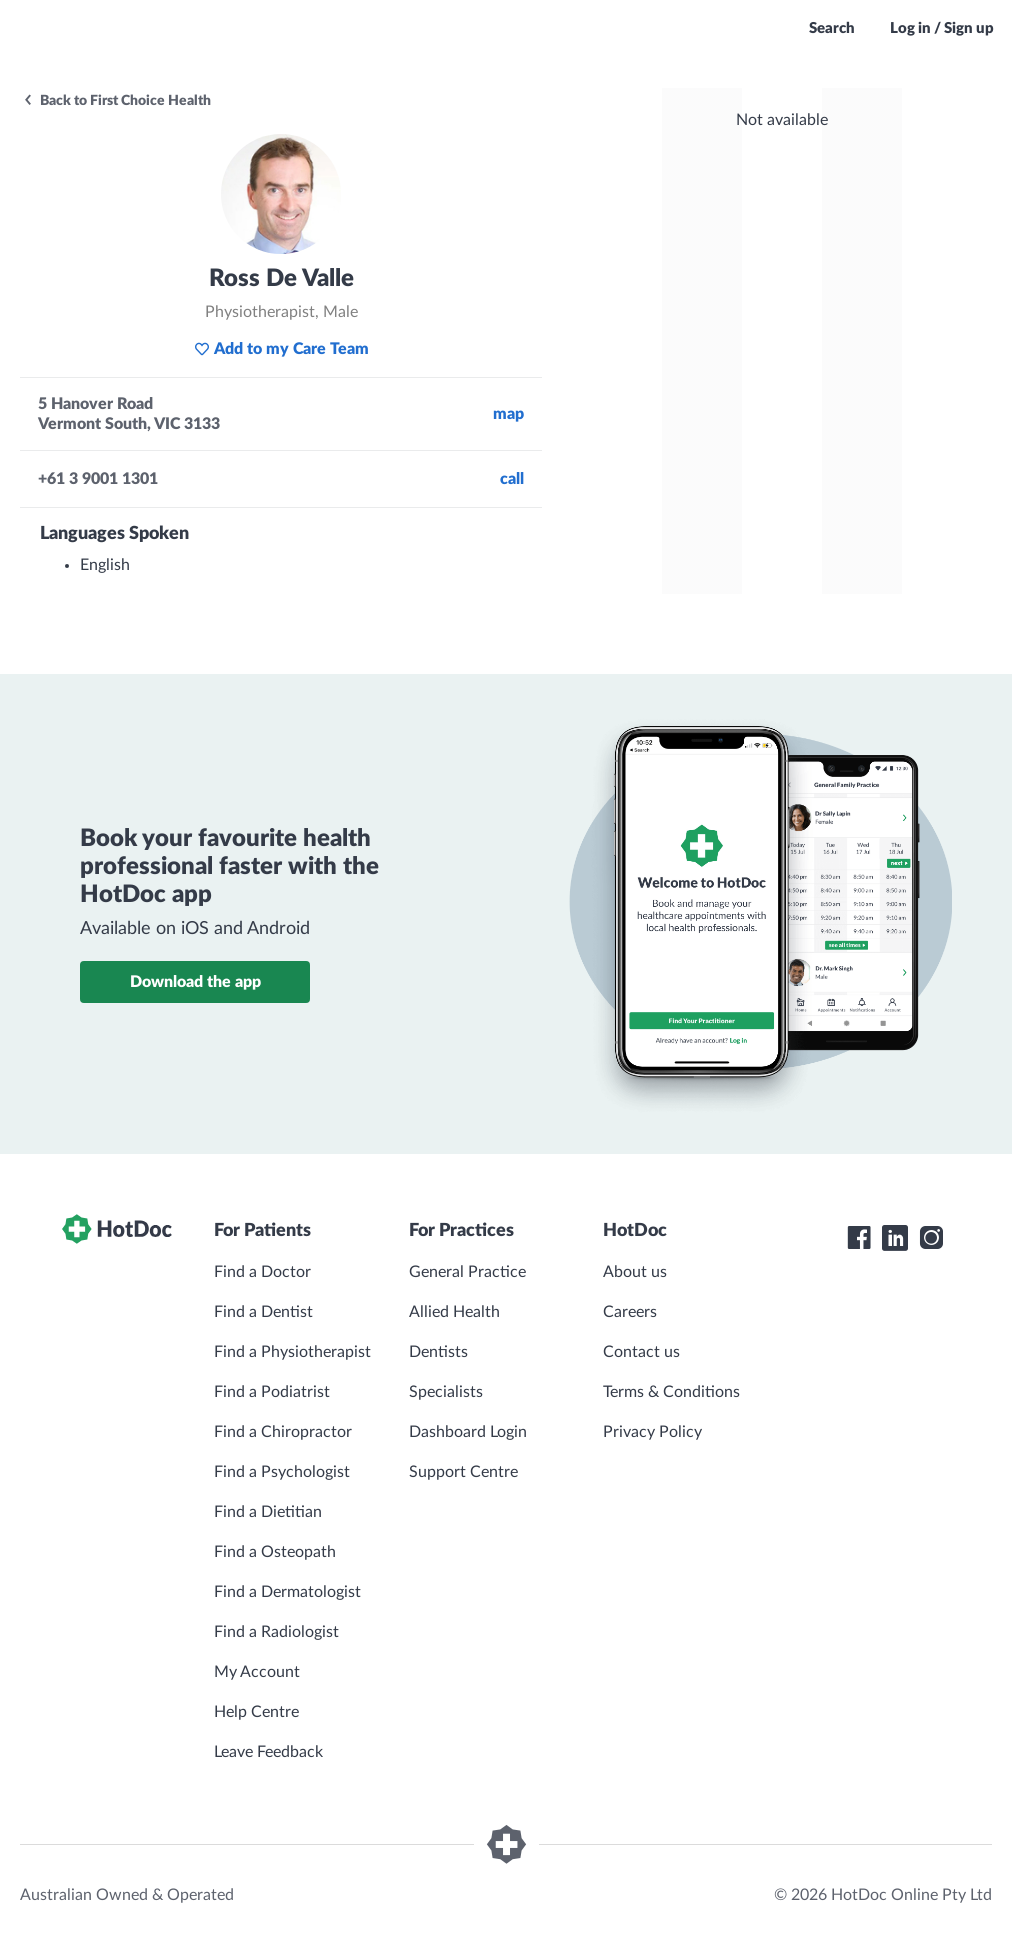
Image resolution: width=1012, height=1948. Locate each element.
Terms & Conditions (671, 1392)
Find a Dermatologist (287, 1592)
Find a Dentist (263, 1312)
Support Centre (463, 1472)
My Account (257, 1672)
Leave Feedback (268, 1752)
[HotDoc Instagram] (931, 1238)
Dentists (438, 1352)
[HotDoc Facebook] (859, 1238)
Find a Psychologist (282, 1472)
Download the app (195, 982)
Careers (630, 1312)
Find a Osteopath (275, 1552)
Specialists (446, 1392)
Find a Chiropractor (283, 1432)
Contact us (641, 1352)
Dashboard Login (468, 1432)
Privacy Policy (652, 1432)
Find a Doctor (262, 1272)
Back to (116, 101)
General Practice (467, 1272)
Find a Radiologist (276, 1632)
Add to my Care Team (281, 349)
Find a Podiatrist (272, 1392)
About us (635, 1272)
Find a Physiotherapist (292, 1352)
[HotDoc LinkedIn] (895, 1238)
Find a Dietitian (268, 1512)
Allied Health (454, 1312)
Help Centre (256, 1712)
